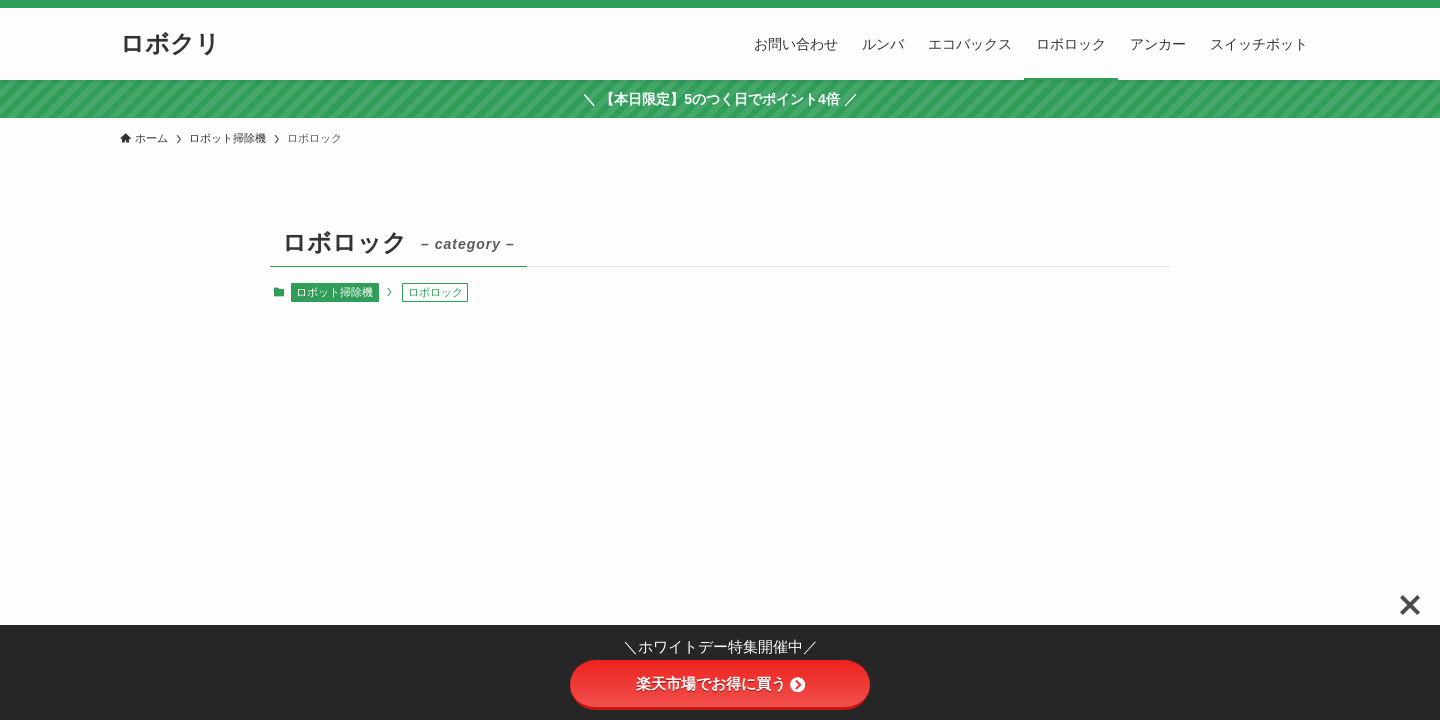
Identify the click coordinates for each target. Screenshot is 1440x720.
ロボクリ (170, 44)
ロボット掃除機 (334, 292)
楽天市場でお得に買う (720, 683)
